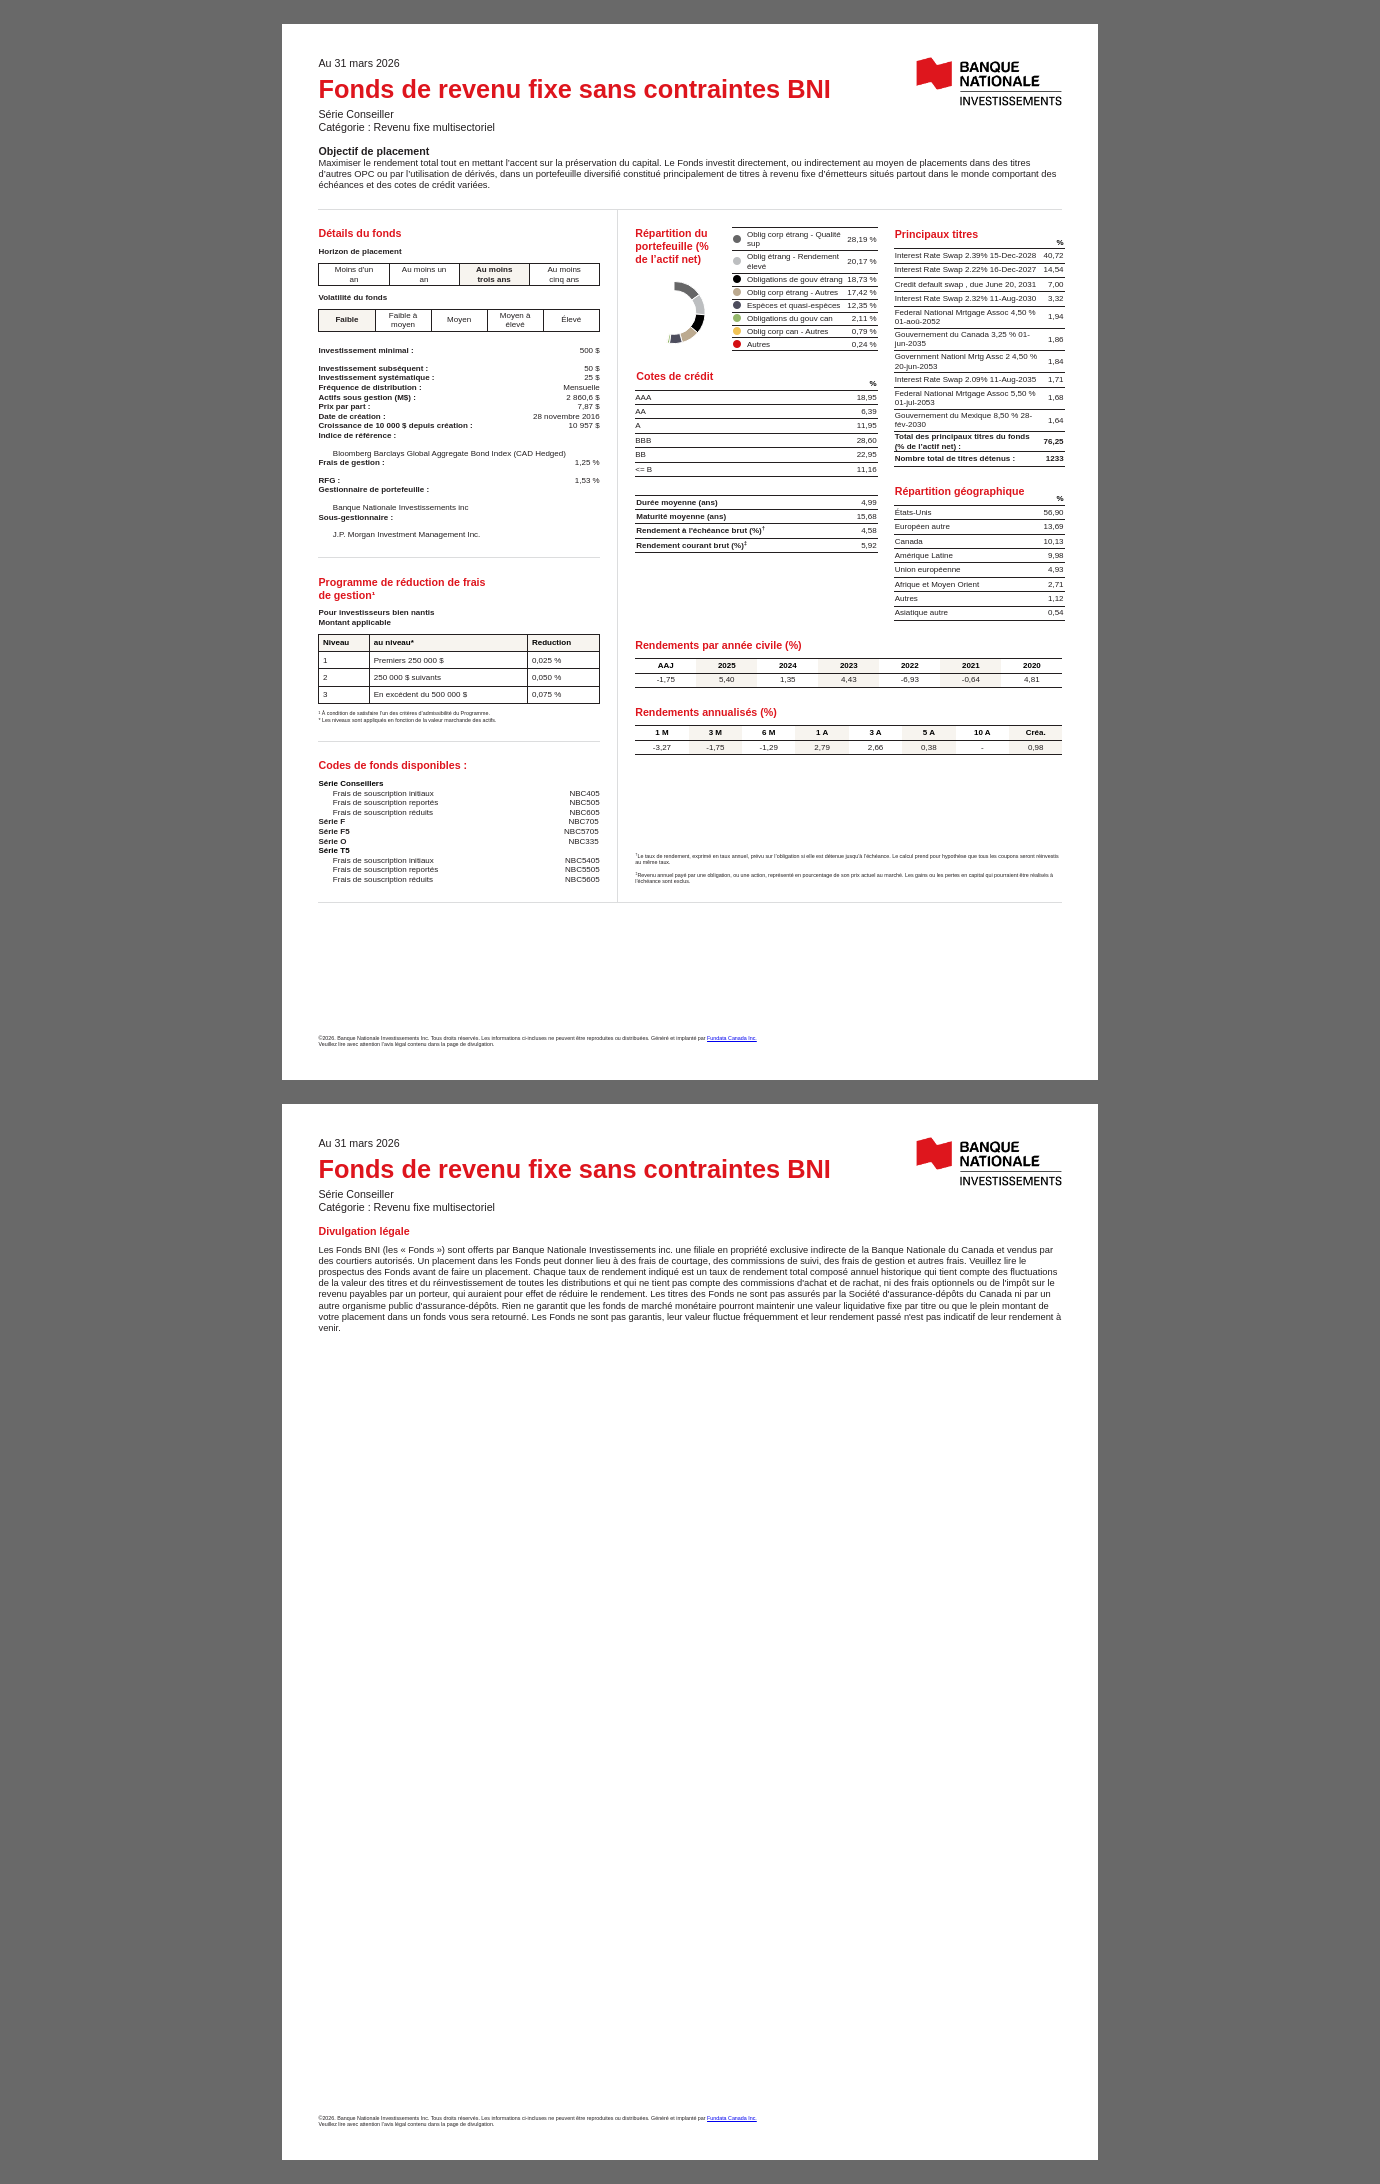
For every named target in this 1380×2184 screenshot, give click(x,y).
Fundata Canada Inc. (732, 1038)
